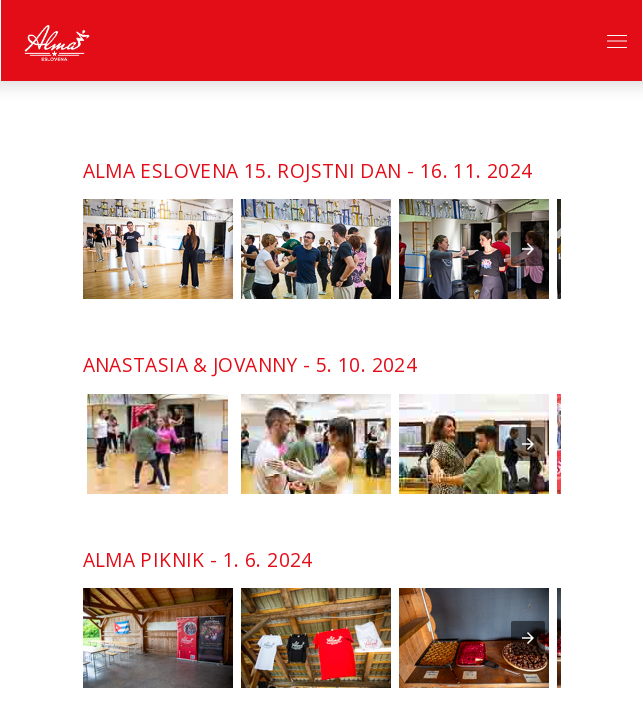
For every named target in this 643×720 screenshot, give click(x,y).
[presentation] (528, 249)
